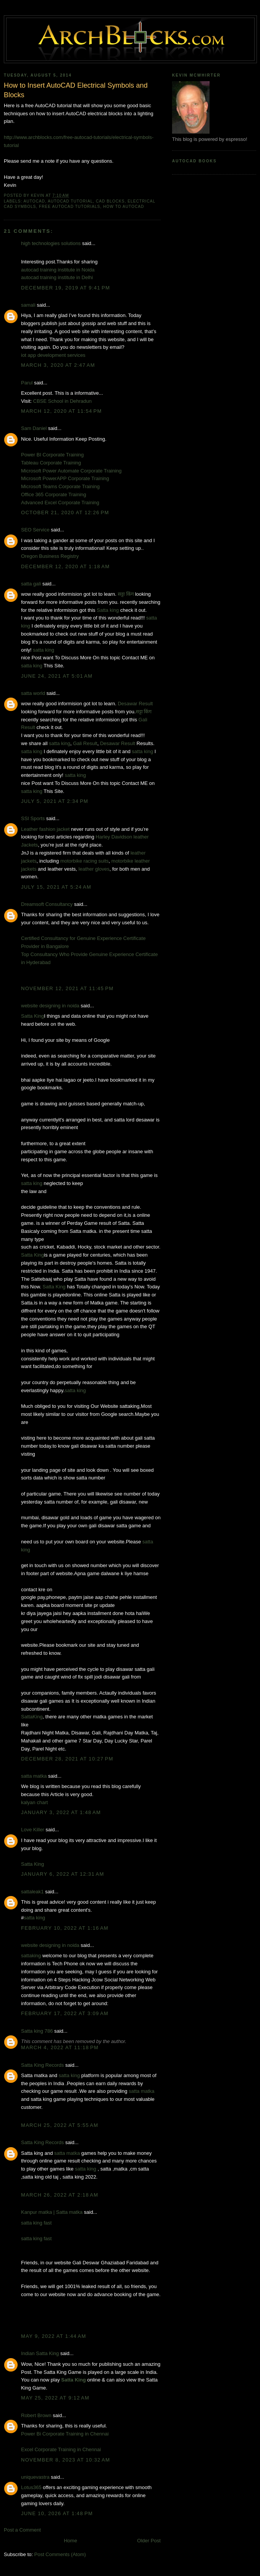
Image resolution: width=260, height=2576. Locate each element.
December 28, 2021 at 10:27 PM (67, 1759)
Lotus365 (31, 2487)
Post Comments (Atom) (60, 2554)
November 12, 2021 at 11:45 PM (67, 988)
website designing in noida (50, 1005)
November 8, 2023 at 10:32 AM (65, 2460)
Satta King (32, 1016)
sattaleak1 (32, 1891)
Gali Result (85, 743)
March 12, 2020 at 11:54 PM (61, 411)
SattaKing (31, 1717)
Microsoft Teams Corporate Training (60, 486)
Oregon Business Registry (50, 556)
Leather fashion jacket (45, 829)
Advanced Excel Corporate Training (60, 502)
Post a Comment (22, 2530)
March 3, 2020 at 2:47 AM (58, 365)
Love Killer (32, 1829)
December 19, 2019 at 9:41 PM (65, 288)
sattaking (31, 1955)
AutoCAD (34, 201)
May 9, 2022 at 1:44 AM (53, 2336)
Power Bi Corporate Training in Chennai (65, 2434)
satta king (43, 650)
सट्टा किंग (126, 594)
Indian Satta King (40, 2353)
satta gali (31, 584)
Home (70, 2540)
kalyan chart (34, 1802)
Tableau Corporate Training (51, 463)
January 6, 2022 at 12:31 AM (62, 1874)
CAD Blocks (110, 201)
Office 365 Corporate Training (53, 494)
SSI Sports (33, 818)
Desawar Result (135, 703)
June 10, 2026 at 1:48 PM (57, 2513)
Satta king (108, 610)
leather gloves (93, 869)
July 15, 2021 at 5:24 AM (56, 887)
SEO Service (35, 530)
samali (28, 305)
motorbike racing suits (84, 861)
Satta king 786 (37, 2031)
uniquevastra (35, 2477)
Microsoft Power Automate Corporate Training (71, 471)
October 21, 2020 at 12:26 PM (65, 512)
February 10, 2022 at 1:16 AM (65, 1928)
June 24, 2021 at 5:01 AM (57, 676)
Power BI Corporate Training (52, 455)
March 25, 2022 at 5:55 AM (59, 2125)
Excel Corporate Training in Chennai (61, 2449)
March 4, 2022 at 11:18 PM (60, 2047)
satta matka (34, 1776)
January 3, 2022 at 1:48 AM (61, 1812)
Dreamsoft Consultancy (47, 904)
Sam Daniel (34, 428)
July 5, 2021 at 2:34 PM (54, 801)
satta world (33, 693)
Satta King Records (42, 2065)
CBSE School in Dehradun (62, 401)
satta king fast (36, 2223)
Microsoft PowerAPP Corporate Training (65, 478)
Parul (26, 383)
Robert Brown (36, 2415)
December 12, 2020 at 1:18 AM (65, 566)
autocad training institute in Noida (57, 270)
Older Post (149, 2540)
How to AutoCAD (123, 206)
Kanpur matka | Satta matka (52, 2212)
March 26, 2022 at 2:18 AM (59, 2195)
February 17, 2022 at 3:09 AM (65, 2013)
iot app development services (53, 355)
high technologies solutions (51, 243)
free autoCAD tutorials (69, 206)
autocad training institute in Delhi (57, 277)
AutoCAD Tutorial (70, 201)
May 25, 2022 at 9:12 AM (55, 2398)
